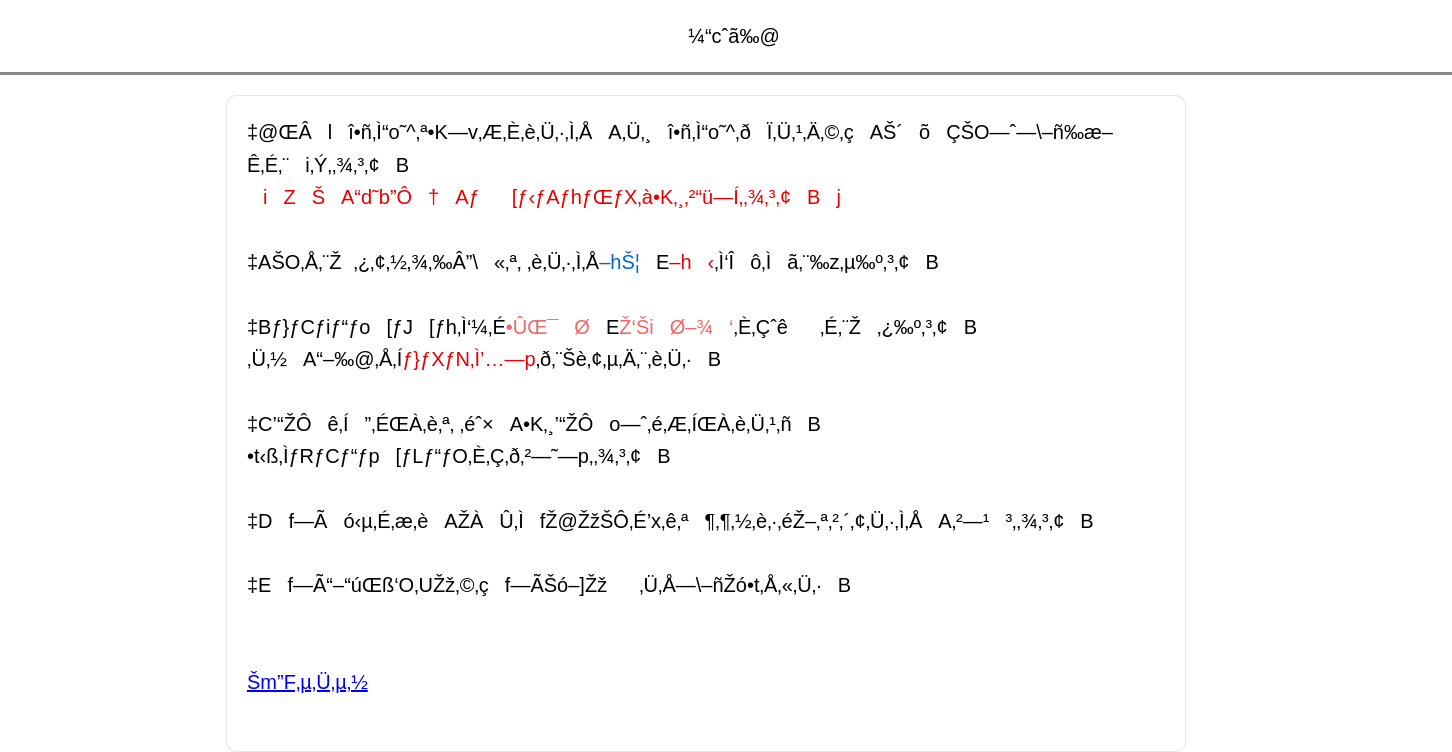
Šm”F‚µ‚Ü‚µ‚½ (307, 682)
